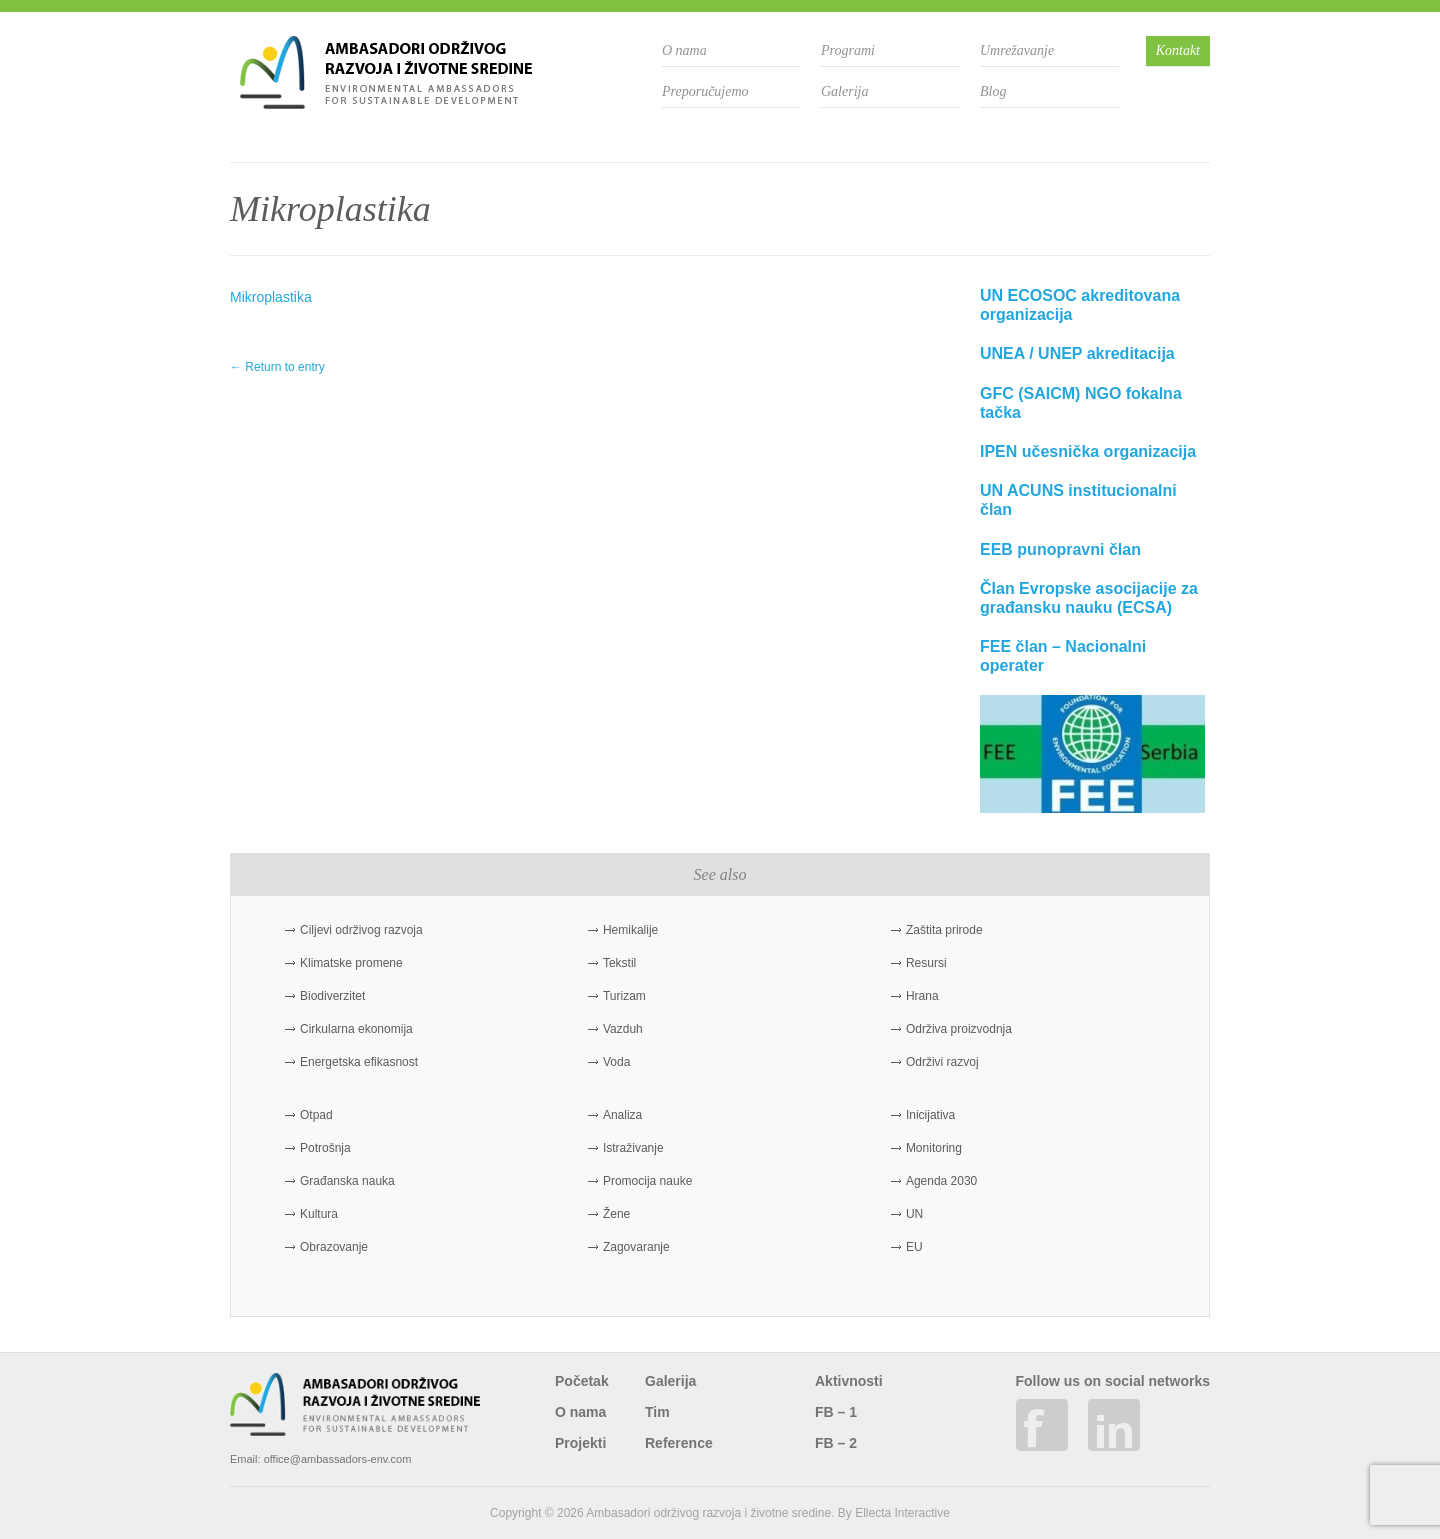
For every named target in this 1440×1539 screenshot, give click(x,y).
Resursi (926, 963)
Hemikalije (630, 930)
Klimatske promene (351, 963)
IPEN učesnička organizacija (1088, 451)
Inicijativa (930, 1115)
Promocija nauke (647, 1181)
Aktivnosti (849, 1381)
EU (914, 1247)
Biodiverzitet (332, 996)
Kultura (319, 1214)
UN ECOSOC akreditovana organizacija (1080, 305)
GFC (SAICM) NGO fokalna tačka (1081, 403)
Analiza (622, 1115)
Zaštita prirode (944, 930)
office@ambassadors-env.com (338, 1459)
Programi (848, 50)
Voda (616, 1062)
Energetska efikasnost (359, 1062)
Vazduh (623, 1029)
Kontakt (1178, 50)
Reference (679, 1443)
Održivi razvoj (942, 1062)
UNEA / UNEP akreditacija (1077, 353)
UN (914, 1214)
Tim (657, 1412)
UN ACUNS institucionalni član (1078, 500)
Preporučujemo (705, 91)
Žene (616, 1214)
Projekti (580, 1443)
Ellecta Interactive (902, 1513)
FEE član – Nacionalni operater (1063, 656)
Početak (582, 1381)
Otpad (316, 1115)
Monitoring (934, 1148)
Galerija (844, 91)
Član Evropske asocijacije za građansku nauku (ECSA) (1089, 598)
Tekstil (619, 963)
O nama (684, 50)
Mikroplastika (271, 297)
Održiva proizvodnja (959, 1029)
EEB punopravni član (1060, 549)
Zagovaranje (636, 1247)
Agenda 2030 (941, 1181)
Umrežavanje (1017, 50)
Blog (993, 91)
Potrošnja (325, 1148)
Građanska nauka (347, 1181)
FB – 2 (836, 1443)
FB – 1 (836, 1412)
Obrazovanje (334, 1247)
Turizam (624, 996)
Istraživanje (633, 1148)
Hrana (922, 996)
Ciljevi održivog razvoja (361, 930)
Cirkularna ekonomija (356, 1029)
